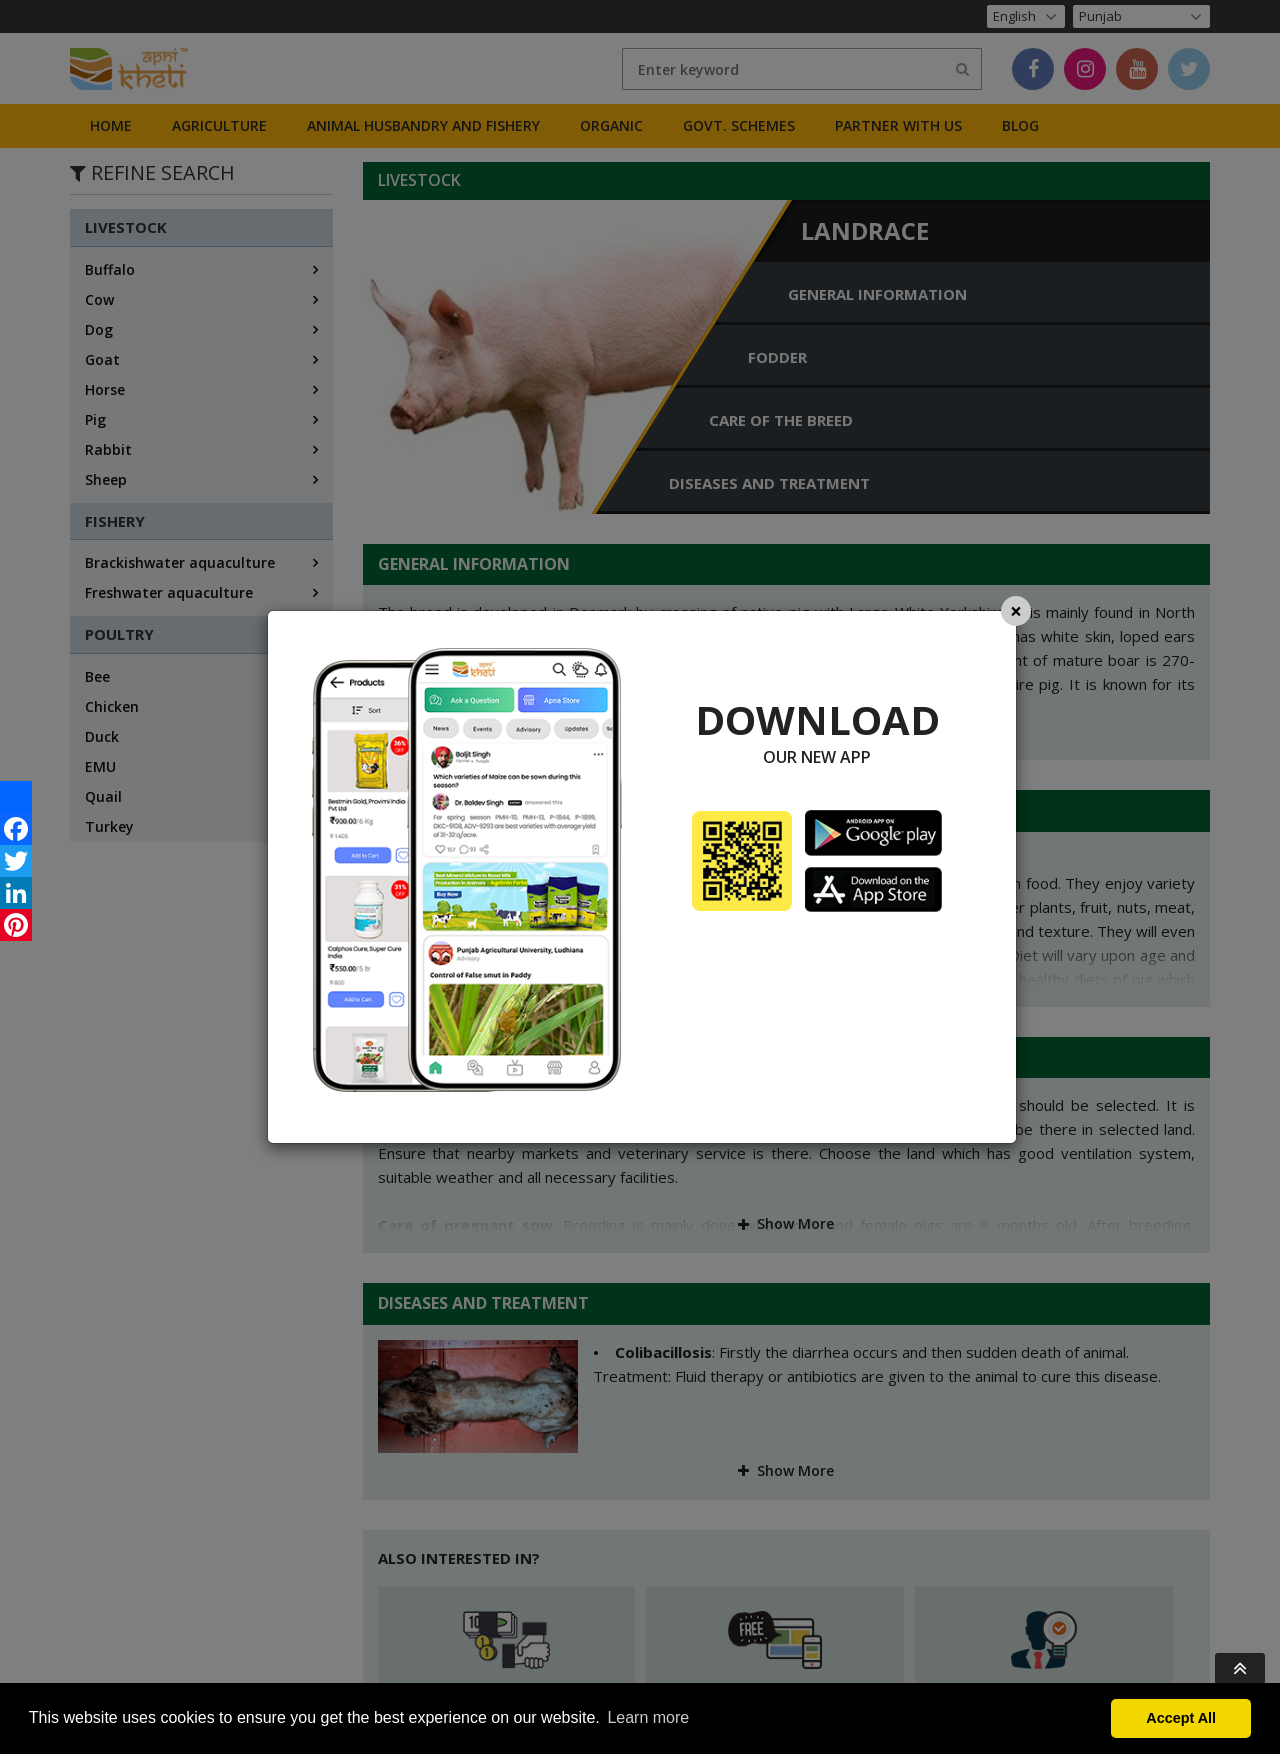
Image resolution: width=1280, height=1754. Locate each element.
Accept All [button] (1181, 1718)
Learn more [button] (648, 1717)
